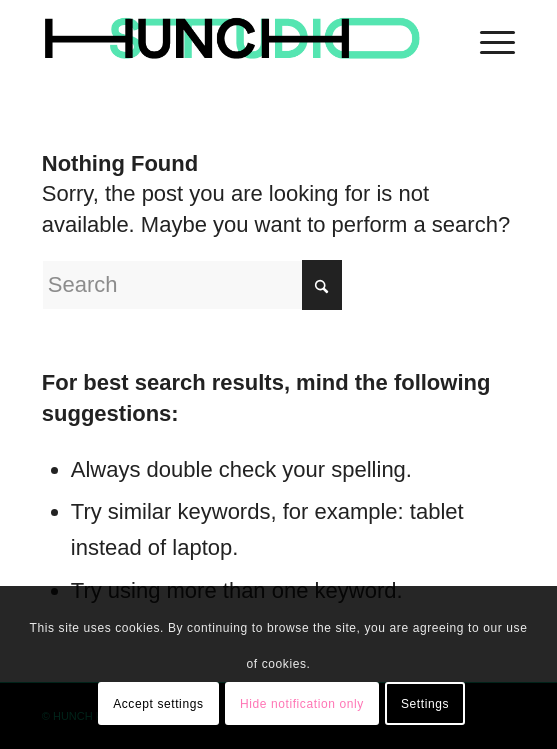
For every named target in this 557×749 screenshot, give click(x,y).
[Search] (192, 285)
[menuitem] (487, 40)
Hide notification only (302, 704)
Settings (425, 704)
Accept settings (158, 704)
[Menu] (487, 40)
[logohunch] (231, 40)
